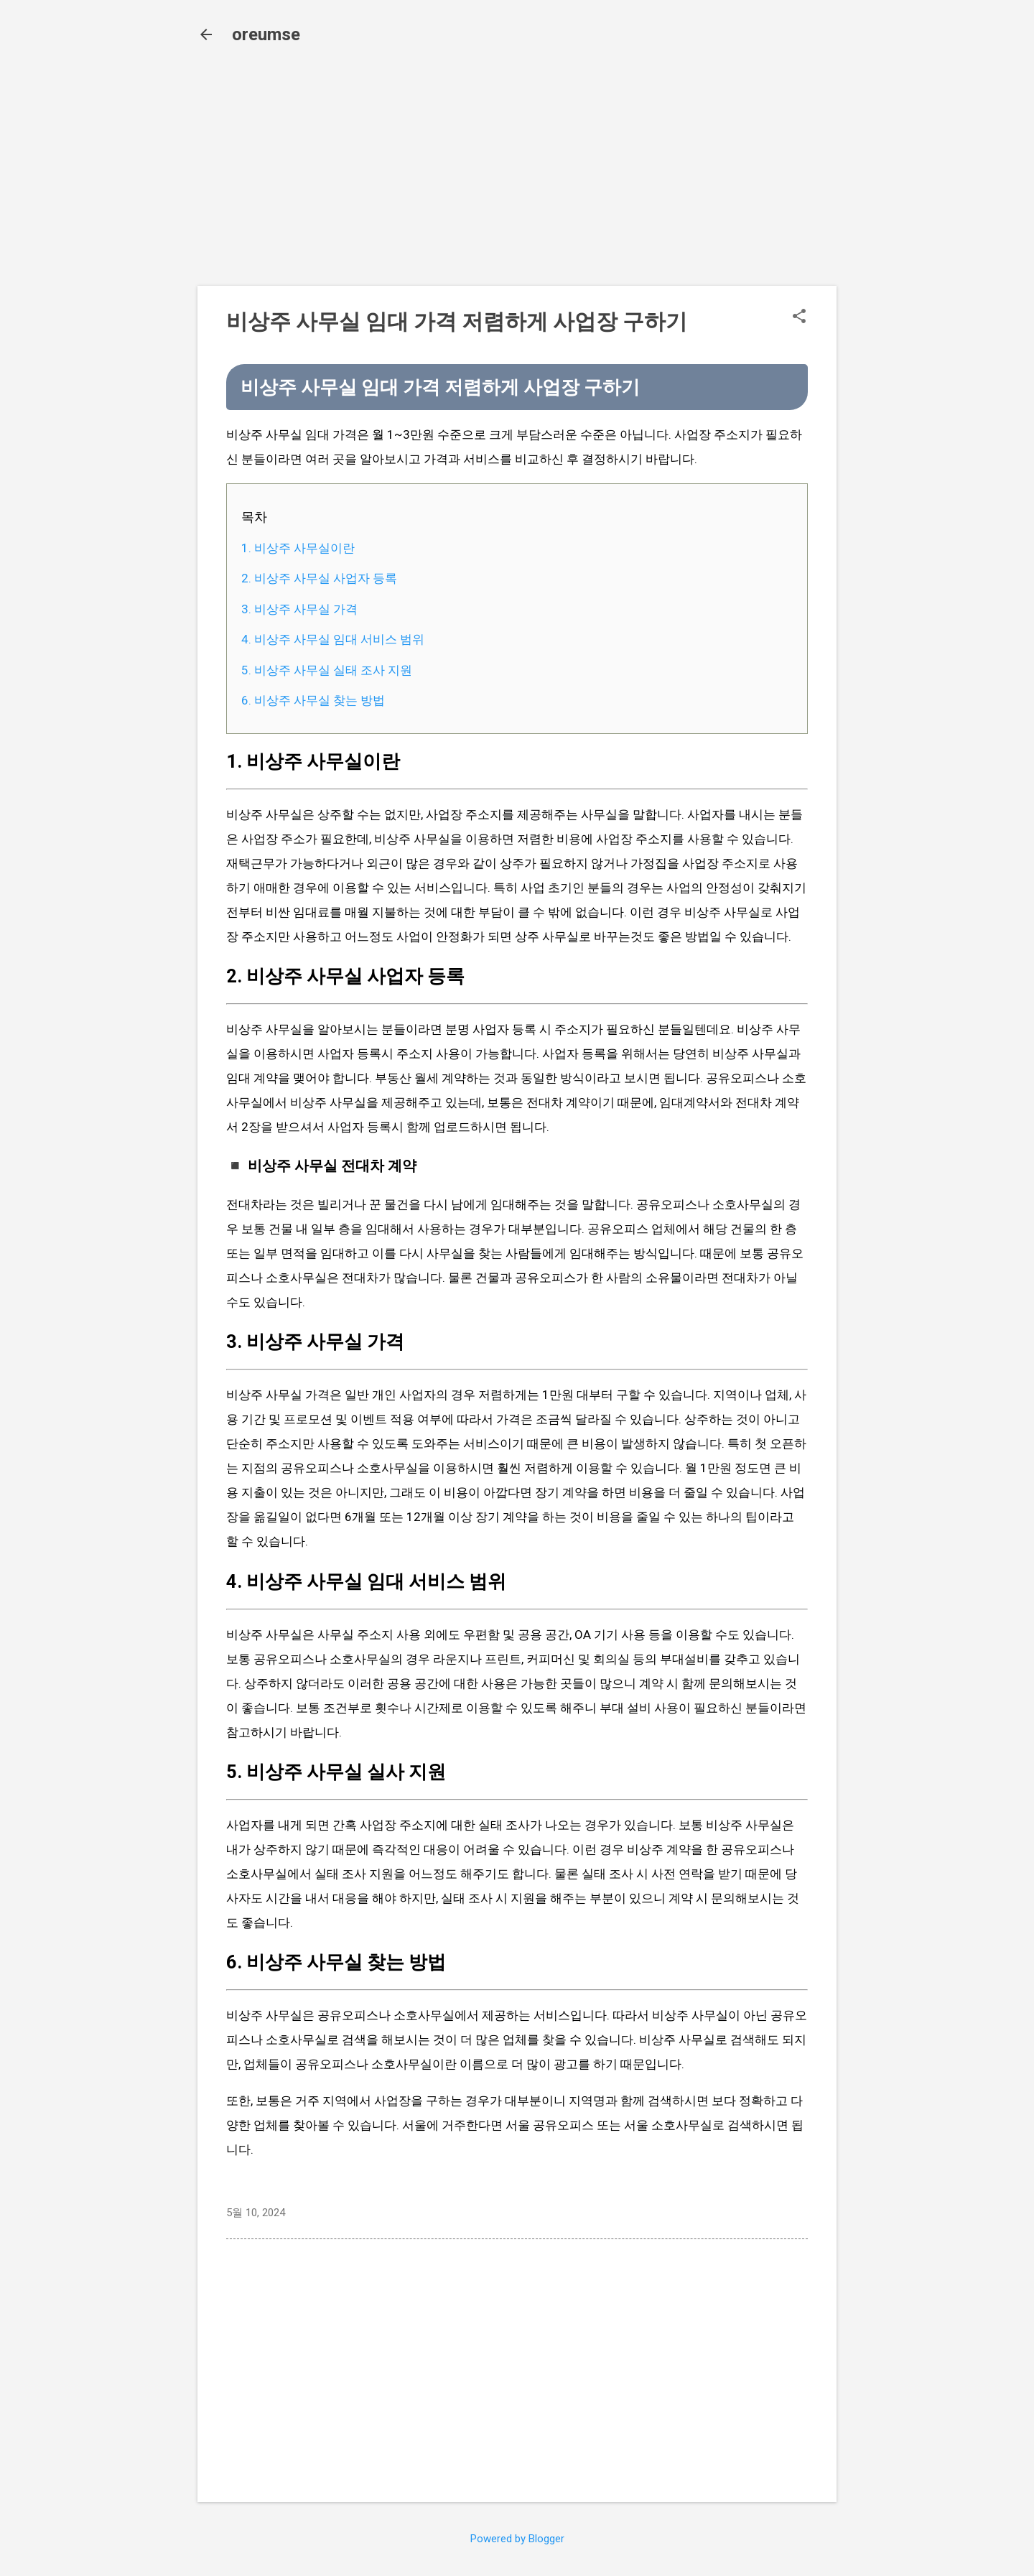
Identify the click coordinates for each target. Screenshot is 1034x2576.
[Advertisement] (517, 173)
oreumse (266, 34)
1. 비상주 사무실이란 (298, 548)
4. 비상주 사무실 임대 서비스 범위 (332, 639)
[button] (799, 317)
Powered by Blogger (517, 2538)
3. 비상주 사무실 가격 (299, 609)
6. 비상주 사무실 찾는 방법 (313, 700)
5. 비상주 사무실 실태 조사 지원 (326, 670)
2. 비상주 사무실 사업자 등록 (319, 578)
